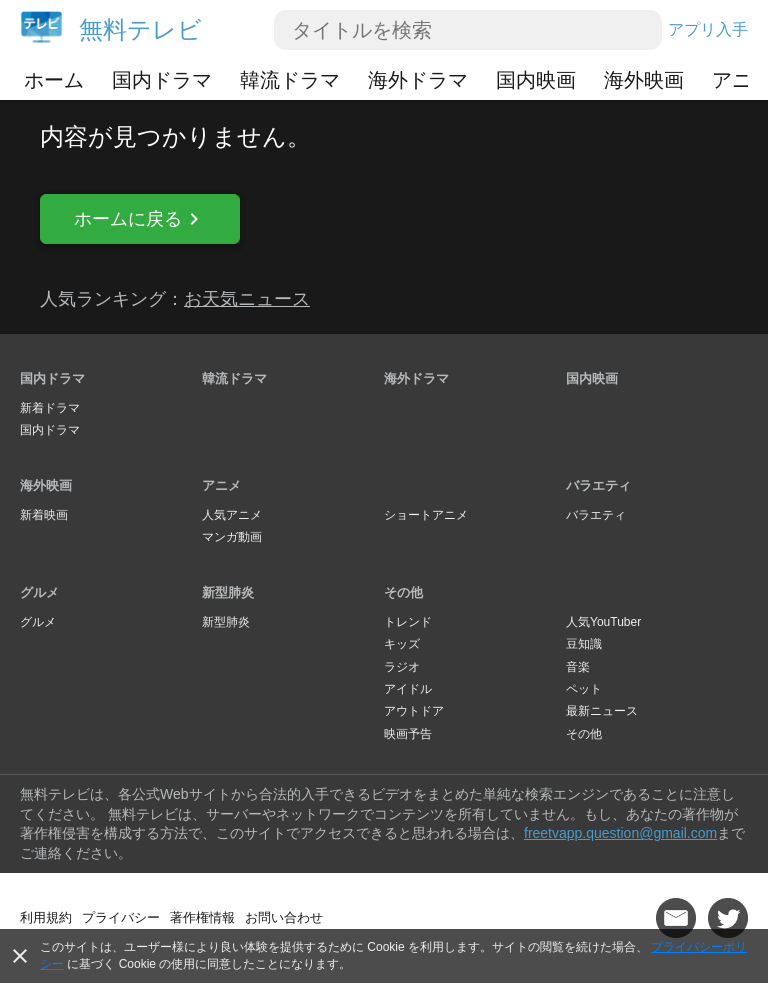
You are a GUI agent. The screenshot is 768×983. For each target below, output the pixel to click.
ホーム (54, 80)
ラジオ (402, 667)
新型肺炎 (228, 592)
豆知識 (584, 644)
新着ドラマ (50, 408)
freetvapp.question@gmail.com (620, 833)
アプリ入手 (708, 29)
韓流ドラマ (290, 80)
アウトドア (414, 711)
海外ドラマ (418, 80)
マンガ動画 (232, 537)
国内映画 (536, 80)
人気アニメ (232, 515)
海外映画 (644, 80)
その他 (403, 592)
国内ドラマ (162, 80)
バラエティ (598, 485)
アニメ (221, 485)
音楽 (578, 667)
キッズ (402, 644)
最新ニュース (602, 711)
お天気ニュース (247, 299)
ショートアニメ (426, 515)
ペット (584, 689)
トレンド (408, 622)
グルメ (39, 592)
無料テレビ (140, 29)
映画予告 (408, 734)
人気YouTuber (603, 622)
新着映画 (44, 515)
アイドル (408, 689)
